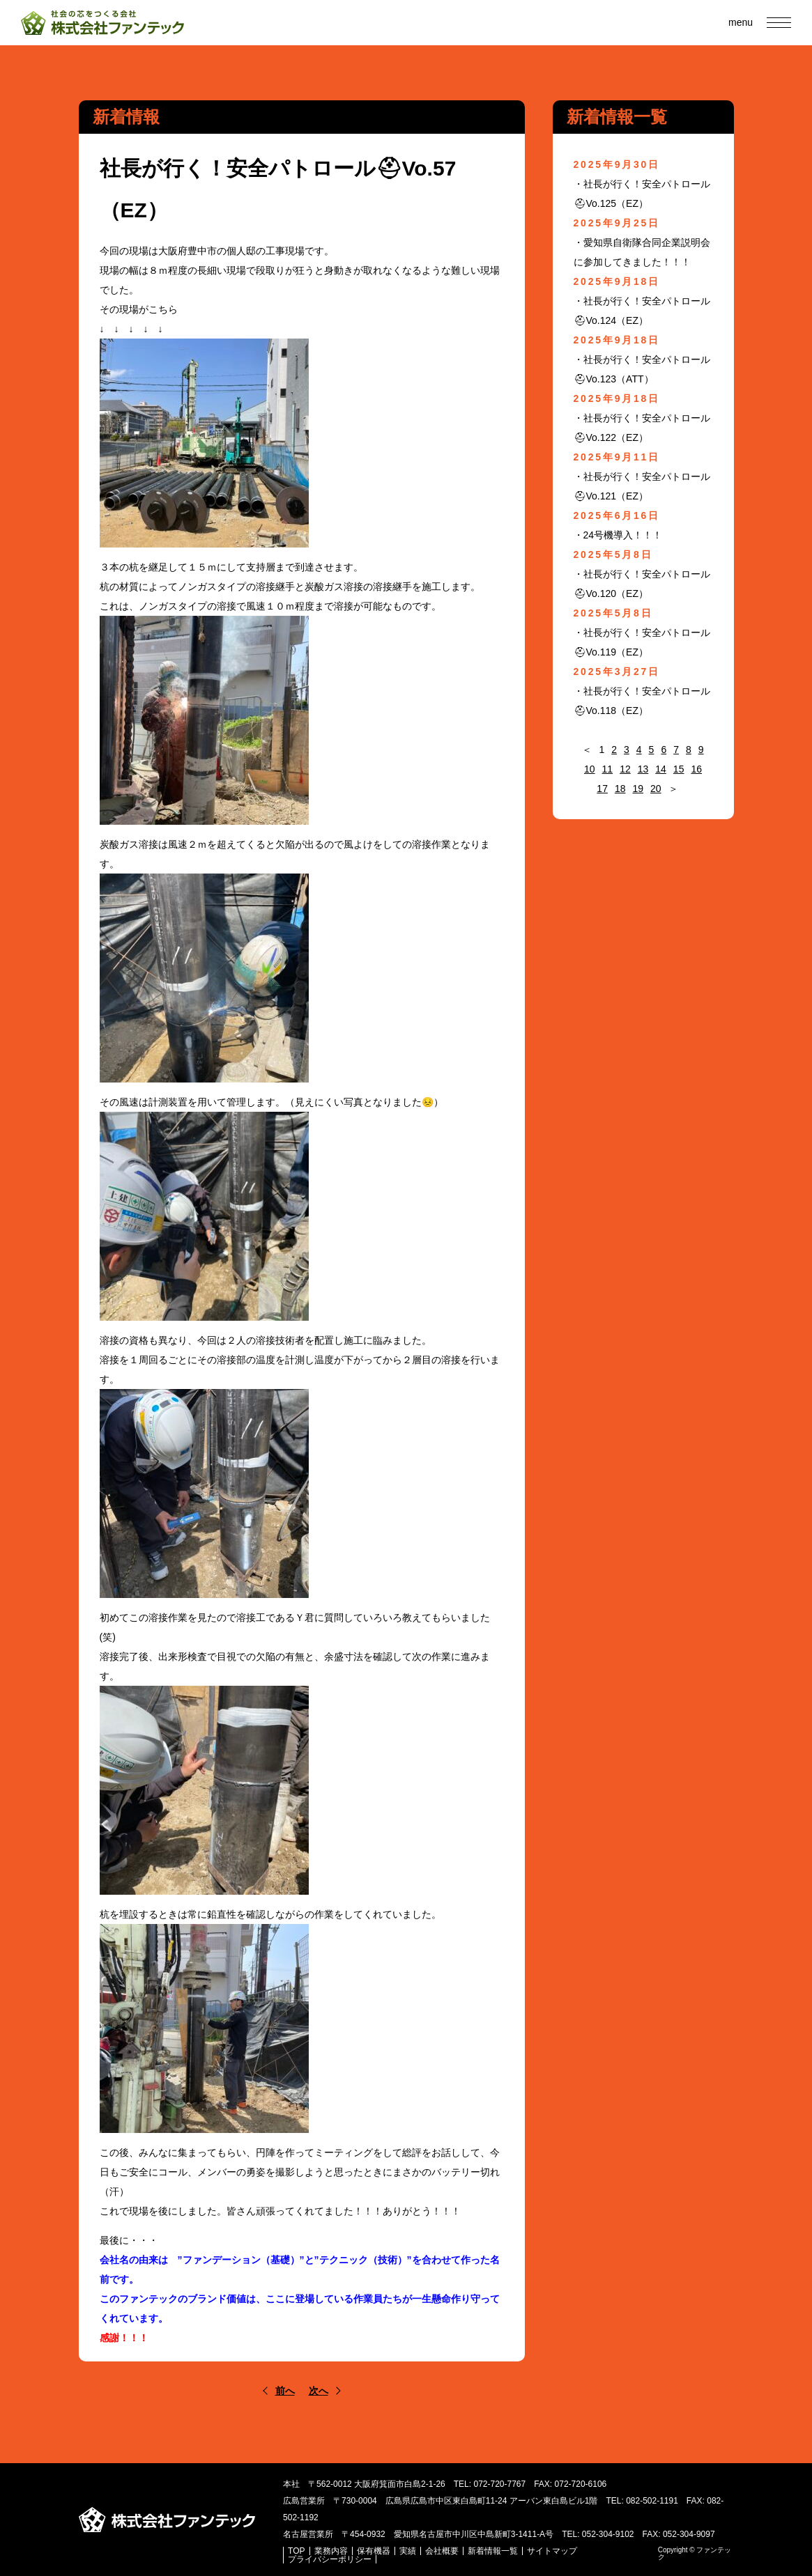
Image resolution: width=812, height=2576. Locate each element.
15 (678, 769)
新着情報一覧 (493, 2551)
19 (638, 788)
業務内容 (331, 2551)
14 (660, 769)
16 (696, 769)
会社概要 (442, 2551)
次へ (318, 2390)
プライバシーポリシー (329, 2559)
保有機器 (373, 2551)
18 (620, 788)
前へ (285, 2390)
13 (643, 769)
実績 (407, 2551)
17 (602, 788)
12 (625, 769)
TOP (296, 2551)
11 (607, 769)
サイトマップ (552, 2551)
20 (655, 788)
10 (589, 769)
